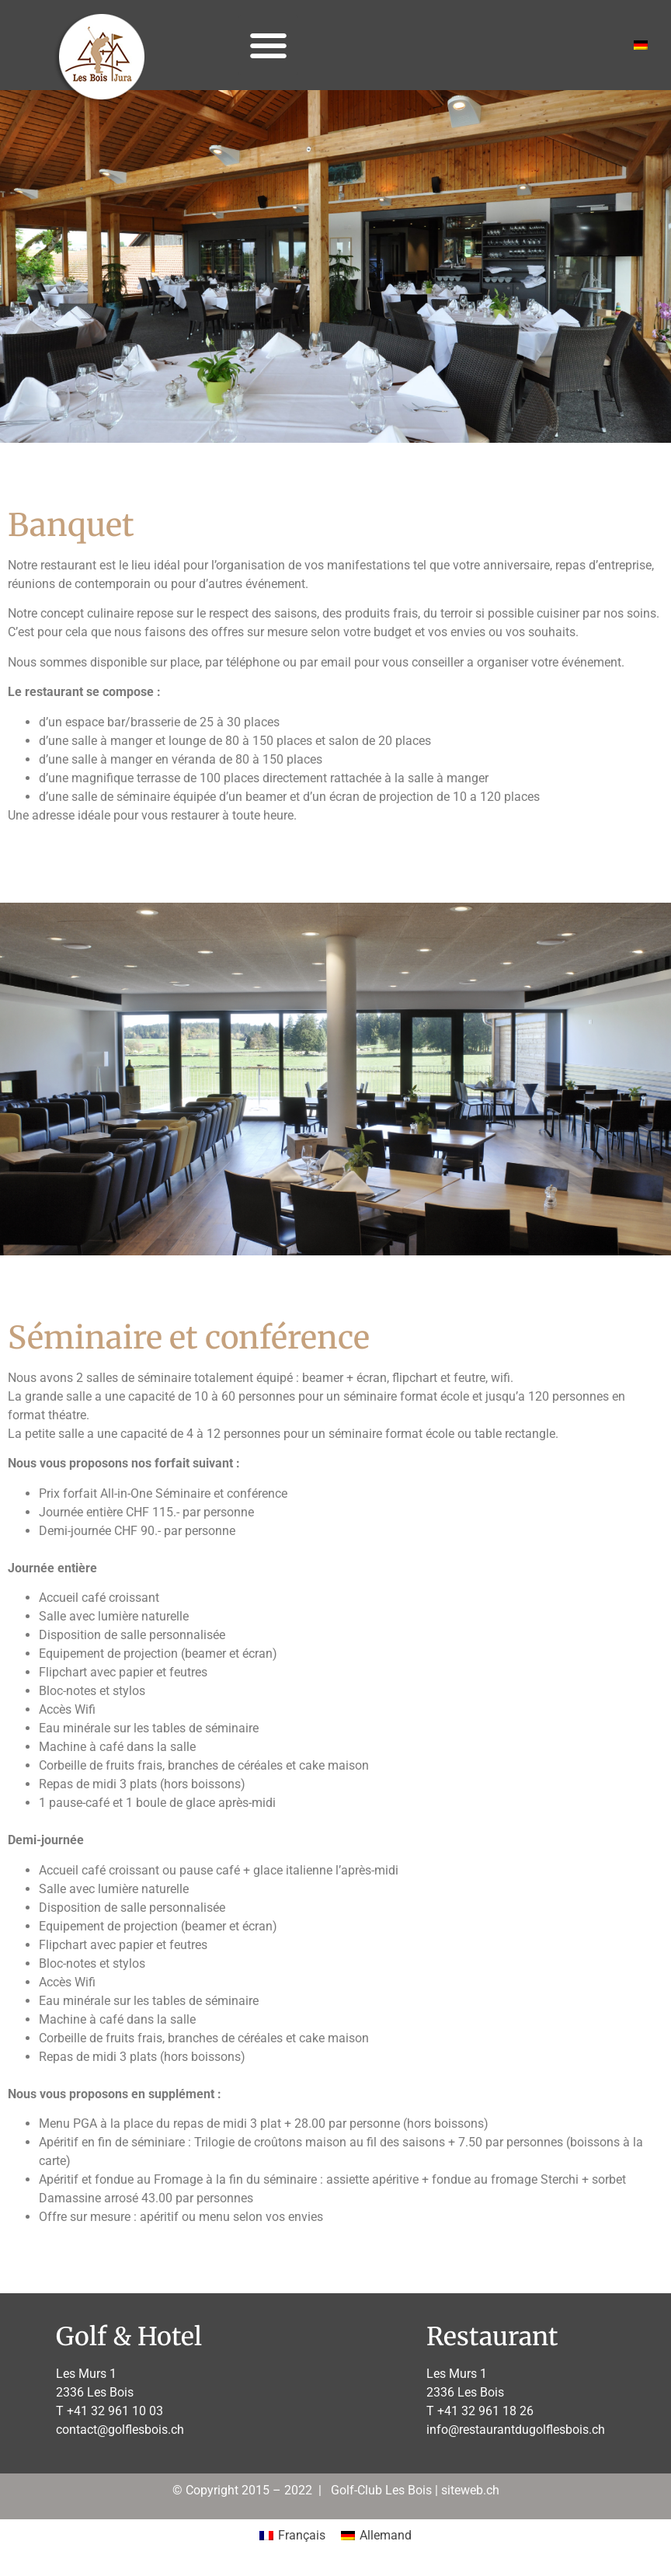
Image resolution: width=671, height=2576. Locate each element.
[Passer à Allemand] (640, 45)
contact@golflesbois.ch (120, 2429)
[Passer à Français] (292, 2536)
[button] (268, 45)
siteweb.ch (470, 2490)
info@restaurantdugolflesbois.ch (515, 2429)
